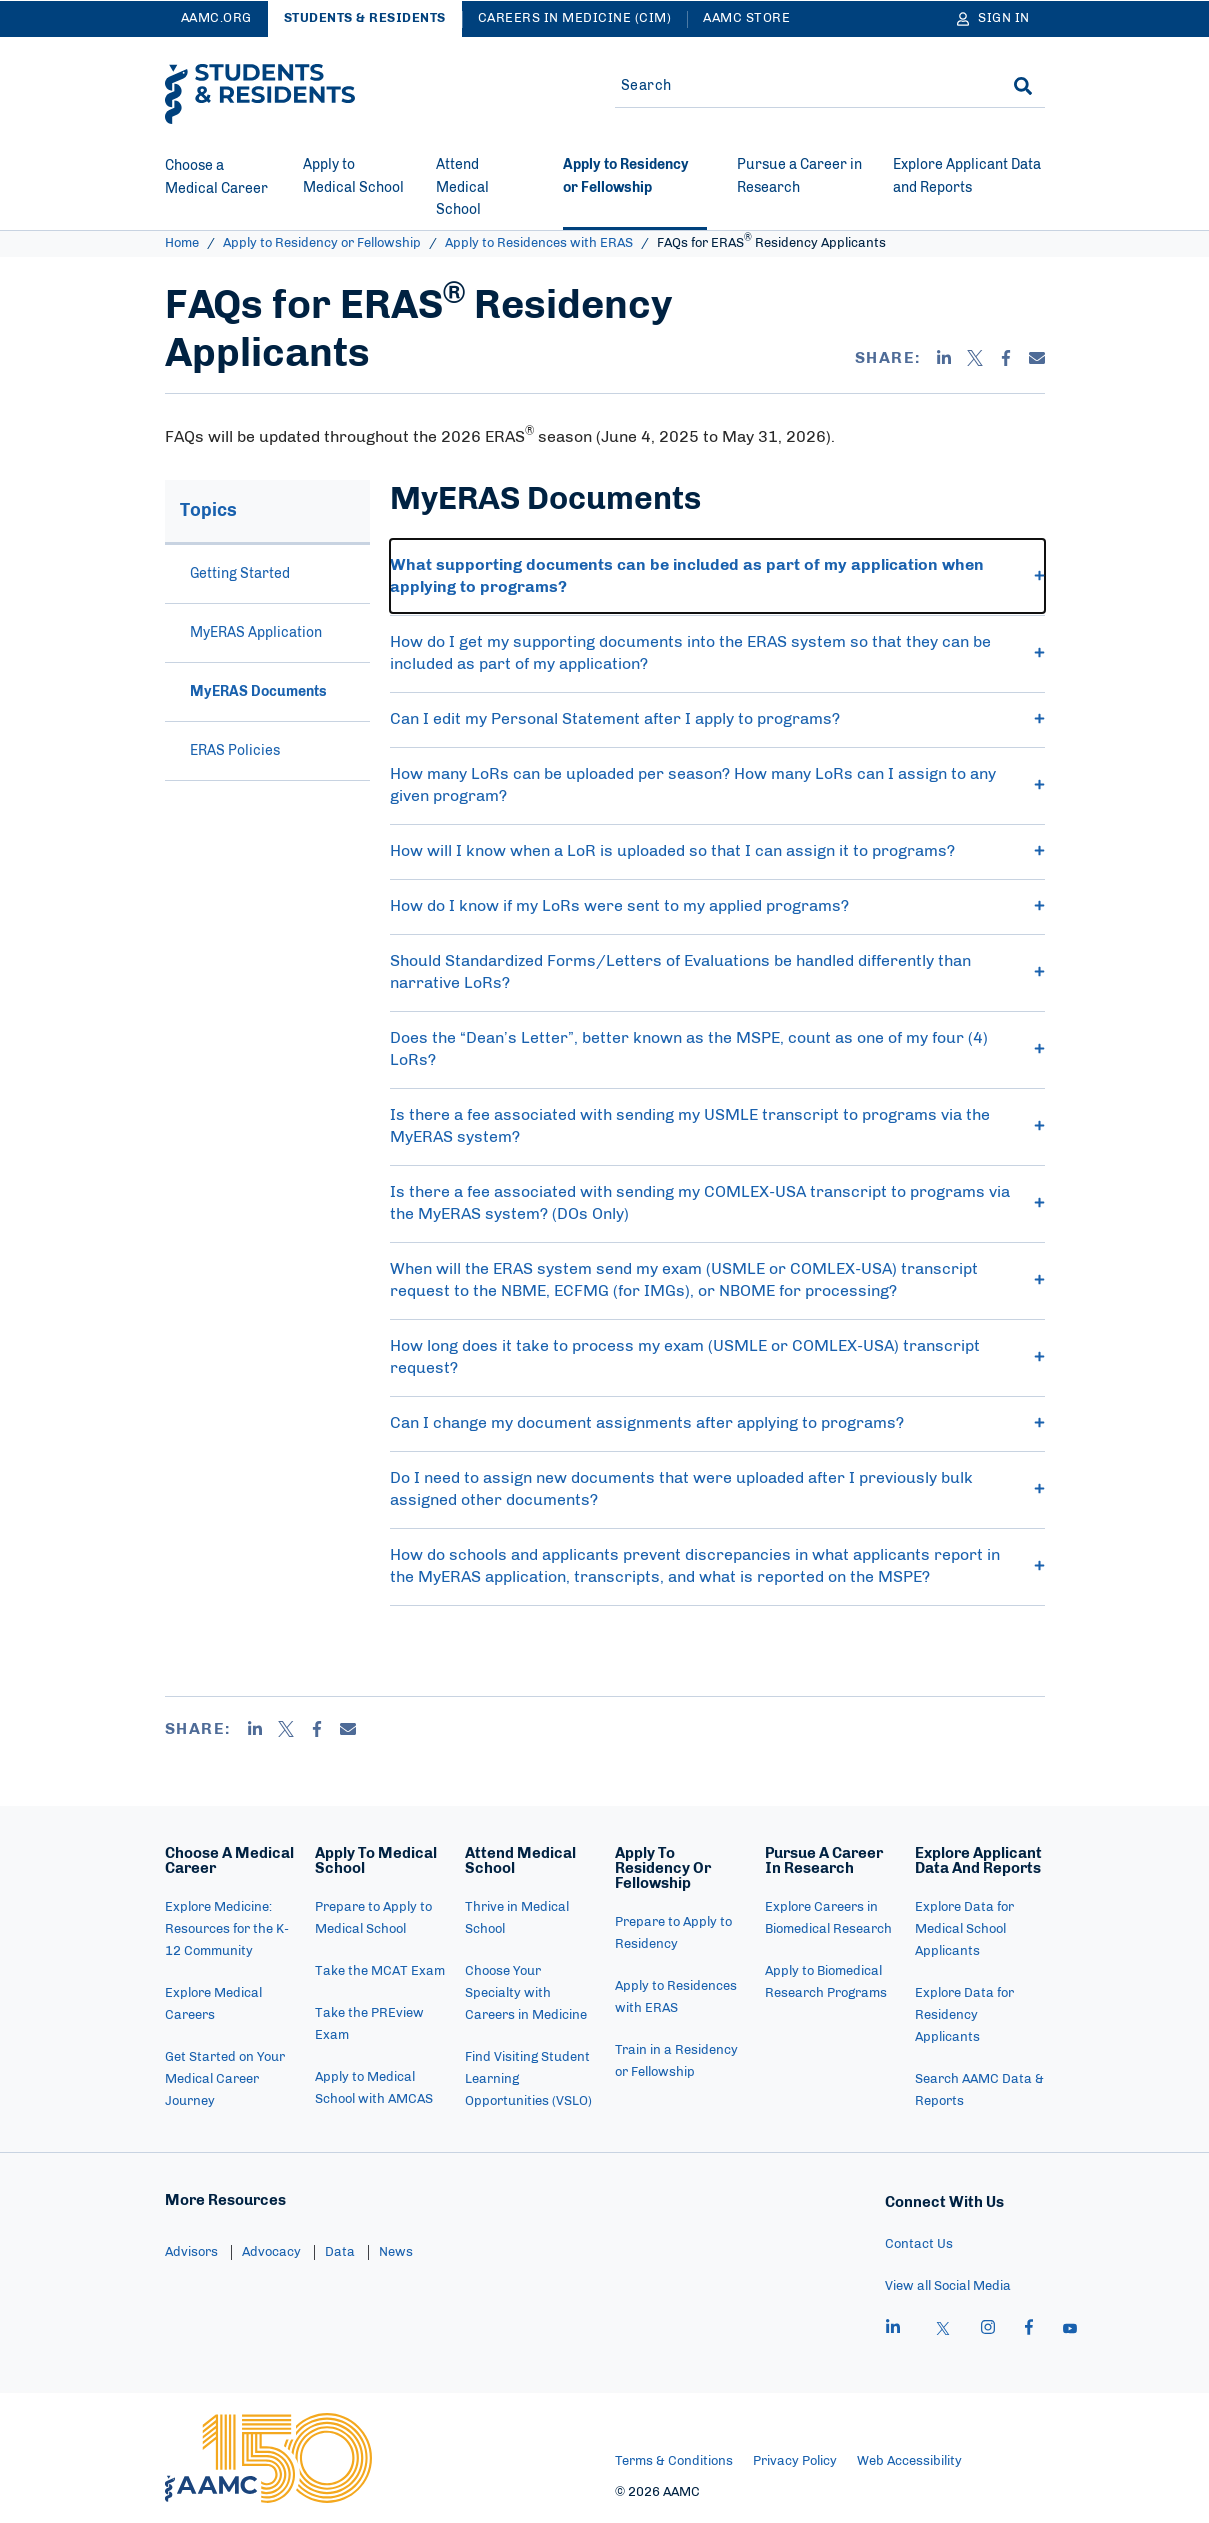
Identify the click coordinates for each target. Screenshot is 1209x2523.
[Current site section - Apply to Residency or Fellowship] (635, 192)
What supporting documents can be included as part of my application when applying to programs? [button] (717, 576)
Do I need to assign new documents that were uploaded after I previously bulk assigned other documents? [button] (717, 1489)
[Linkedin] (944, 358)
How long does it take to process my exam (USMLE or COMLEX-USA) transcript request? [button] (717, 1357)
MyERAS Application (256, 633)
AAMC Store (746, 18)
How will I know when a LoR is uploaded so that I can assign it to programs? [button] (717, 851)
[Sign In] (993, 19)
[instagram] (988, 2330)
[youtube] (1070, 2330)
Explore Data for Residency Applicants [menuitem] (964, 2015)
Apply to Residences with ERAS (539, 243)
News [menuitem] (396, 2252)
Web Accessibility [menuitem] (909, 2461)
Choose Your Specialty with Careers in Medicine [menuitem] (526, 1993)
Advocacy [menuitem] (271, 2252)
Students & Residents (365, 18)
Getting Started (240, 574)
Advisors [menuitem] (191, 2252)
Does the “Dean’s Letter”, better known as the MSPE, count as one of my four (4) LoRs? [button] (717, 1049)
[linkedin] (893, 2330)
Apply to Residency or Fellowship (322, 243)
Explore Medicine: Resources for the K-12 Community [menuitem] (227, 1929)
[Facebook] (1006, 358)
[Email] (1037, 358)
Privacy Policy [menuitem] (795, 2461)
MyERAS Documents (258, 692)
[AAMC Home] (268, 2458)
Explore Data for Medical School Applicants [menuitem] (964, 1929)
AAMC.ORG (216, 18)
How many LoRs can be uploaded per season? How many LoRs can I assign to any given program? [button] (717, 785)
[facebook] (1029, 2330)
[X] (975, 358)
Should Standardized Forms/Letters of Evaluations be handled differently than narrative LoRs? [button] (717, 972)
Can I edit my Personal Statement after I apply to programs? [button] (717, 719)
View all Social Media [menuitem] (948, 2286)
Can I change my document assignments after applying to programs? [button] (717, 1423)
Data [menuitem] (340, 2252)
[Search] (1023, 86)
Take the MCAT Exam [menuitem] (380, 1971)
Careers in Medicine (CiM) (575, 18)
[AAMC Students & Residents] (260, 94)
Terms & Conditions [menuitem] (674, 2461)
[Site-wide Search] (798, 86)
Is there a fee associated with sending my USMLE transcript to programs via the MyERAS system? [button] (717, 1126)
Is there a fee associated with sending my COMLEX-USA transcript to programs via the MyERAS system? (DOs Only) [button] (717, 1203)
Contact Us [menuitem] (919, 2244)
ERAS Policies (235, 751)
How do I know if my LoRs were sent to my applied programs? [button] (717, 906)
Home (182, 243)
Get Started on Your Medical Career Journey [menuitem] (225, 2079)
